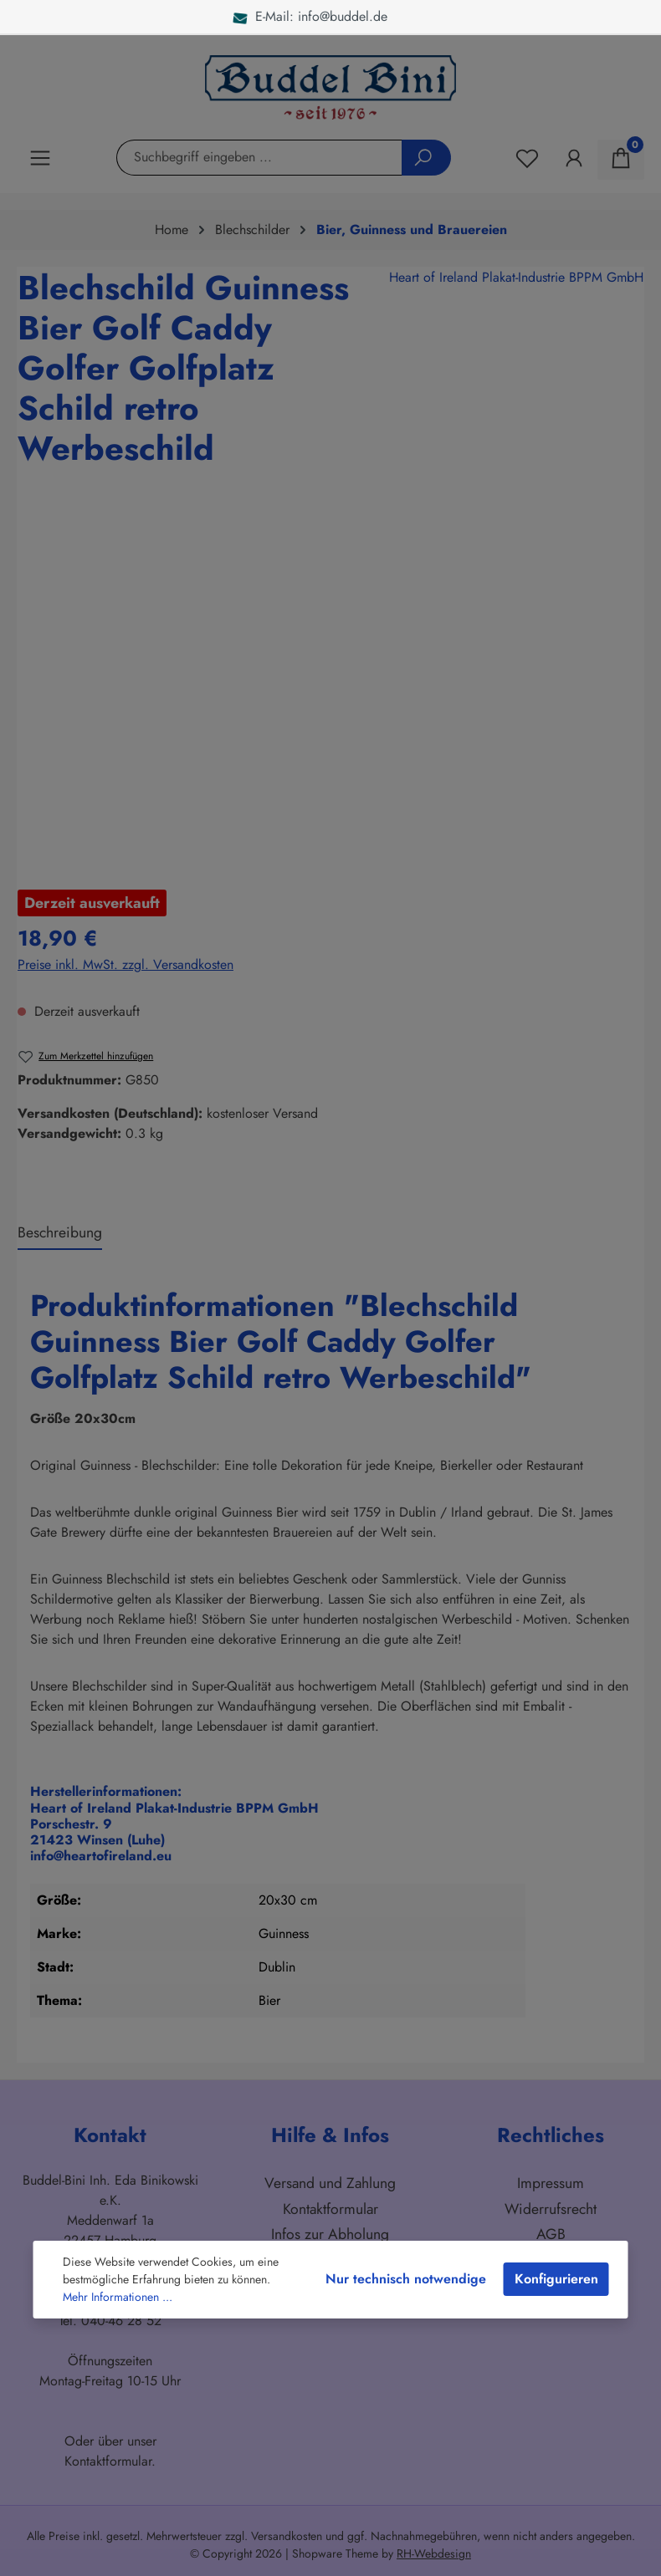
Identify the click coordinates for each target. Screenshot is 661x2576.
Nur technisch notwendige (405, 2278)
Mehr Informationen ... (117, 2296)
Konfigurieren (556, 2278)
